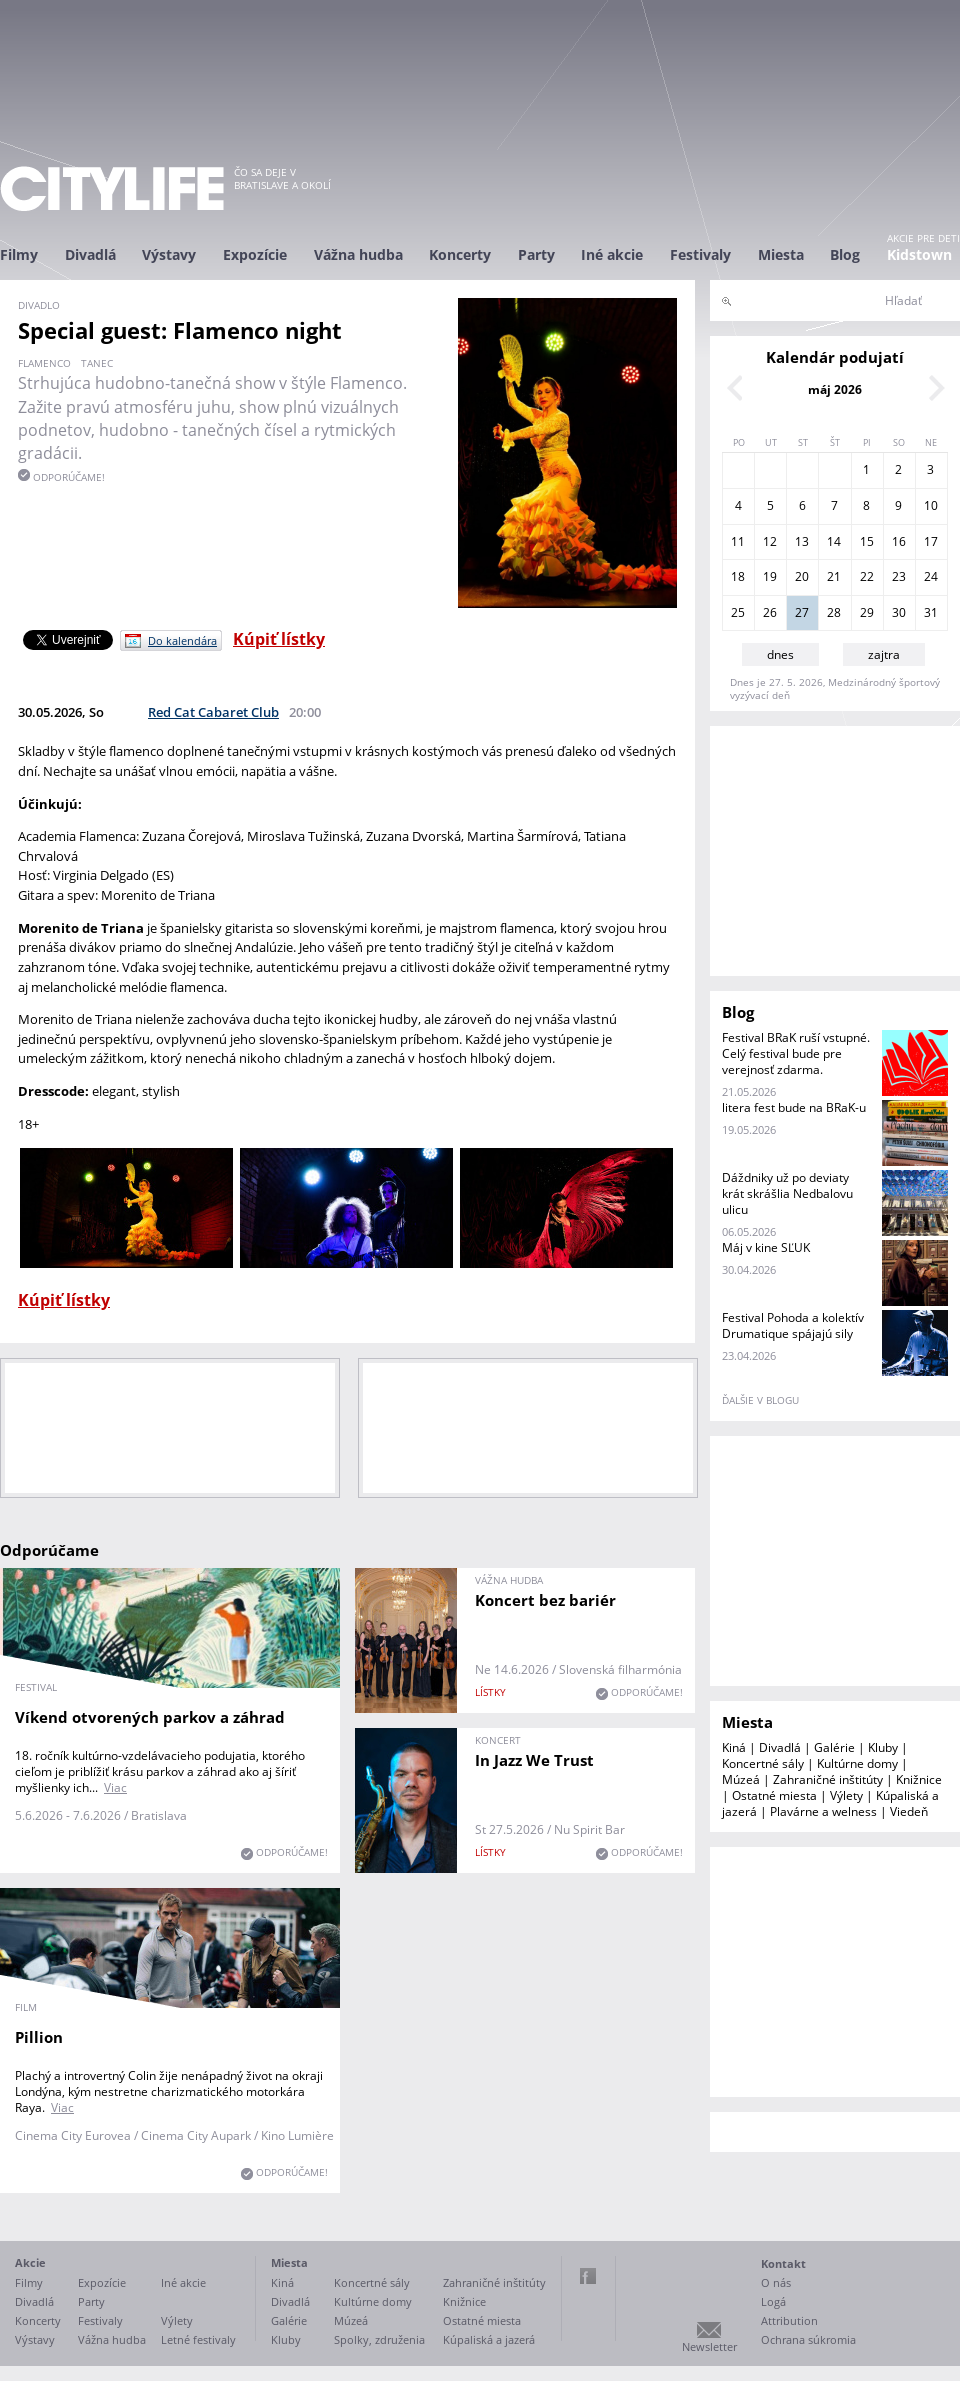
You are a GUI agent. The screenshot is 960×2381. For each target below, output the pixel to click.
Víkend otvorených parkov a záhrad (150, 1717)
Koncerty (460, 254)
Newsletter (709, 2346)
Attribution (789, 2320)
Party (536, 254)
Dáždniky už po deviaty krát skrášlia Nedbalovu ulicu (787, 1193)
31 (931, 612)
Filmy (19, 254)
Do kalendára (182, 640)
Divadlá (90, 254)
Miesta (781, 254)
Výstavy (169, 254)
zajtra (884, 654)
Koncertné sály (763, 1763)
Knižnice (919, 1779)
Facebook (588, 2276)
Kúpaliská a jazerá (489, 2339)
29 (867, 612)
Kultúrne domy (857, 1763)
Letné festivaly (198, 2339)
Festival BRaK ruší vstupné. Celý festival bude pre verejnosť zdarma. (796, 1053)
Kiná (734, 1747)
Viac (115, 1787)
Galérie (834, 1747)
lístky (490, 1692)
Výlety (846, 1795)
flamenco (44, 363)
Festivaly (700, 254)
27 (802, 612)
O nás (776, 2282)
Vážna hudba (358, 254)
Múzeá (741, 1779)
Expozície (255, 254)
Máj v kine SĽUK (766, 1247)
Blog (845, 254)
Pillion (39, 2037)
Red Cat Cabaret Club (213, 712)
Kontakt (783, 2263)
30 (899, 612)
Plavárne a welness (823, 1811)
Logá (773, 2301)
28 (834, 612)
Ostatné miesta (774, 1795)
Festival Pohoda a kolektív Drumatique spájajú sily (793, 1325)
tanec (97, 363)
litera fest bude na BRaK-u (794, 1107)
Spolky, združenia (379, 2339)
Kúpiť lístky (279, 639)
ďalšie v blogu (760, 1400)
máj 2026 (835, 389)
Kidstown (919, 254)
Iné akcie (612, 254)
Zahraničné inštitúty (828, 1779)
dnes (780, 654)
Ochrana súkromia (808, 2339)
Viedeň (909, 1811)
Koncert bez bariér (545, 1600)
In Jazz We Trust (534, 1760)
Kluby (883, 1747)
